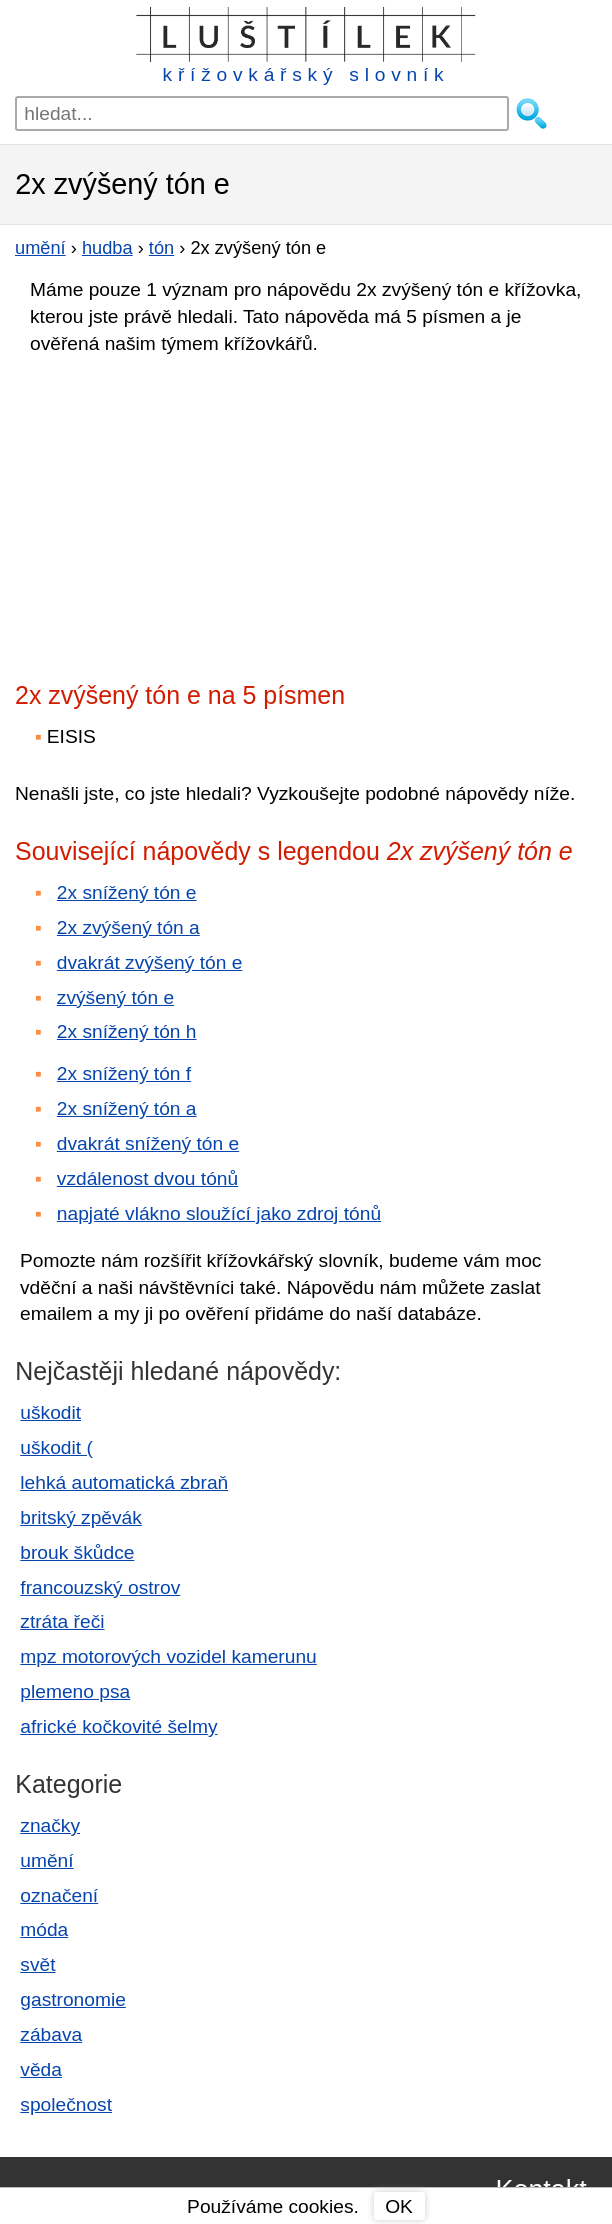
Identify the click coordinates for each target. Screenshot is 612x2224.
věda (41, 2069)
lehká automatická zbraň (124, 1482)
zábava (51, 2034)
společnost (66, 2104)
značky (50, 1825)
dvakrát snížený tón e (148, 1143)
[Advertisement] (190, 512)
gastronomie (73, 1999)
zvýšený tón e (115, 997)
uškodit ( (56, 1447)
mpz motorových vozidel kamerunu (168, 1656)
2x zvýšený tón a (128, 927)
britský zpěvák (81, 1517)
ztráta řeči (62, 1621)
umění (46, 1860)
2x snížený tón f (124, 1073)
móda (44, 1929)
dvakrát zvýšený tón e (150, 962)
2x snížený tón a (127, 1108)
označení (59, 1895)
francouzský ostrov (100, 1587)
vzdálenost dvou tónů (147, 1178)
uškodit (50, 1412)
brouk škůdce (77, 1552)
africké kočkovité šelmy (118, 1726)
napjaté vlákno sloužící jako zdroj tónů (219, 1213)
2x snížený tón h (127, 1031)
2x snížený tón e (127, 892)
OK (399, 2206)
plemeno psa (75, 1691)
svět (37, 1964)
